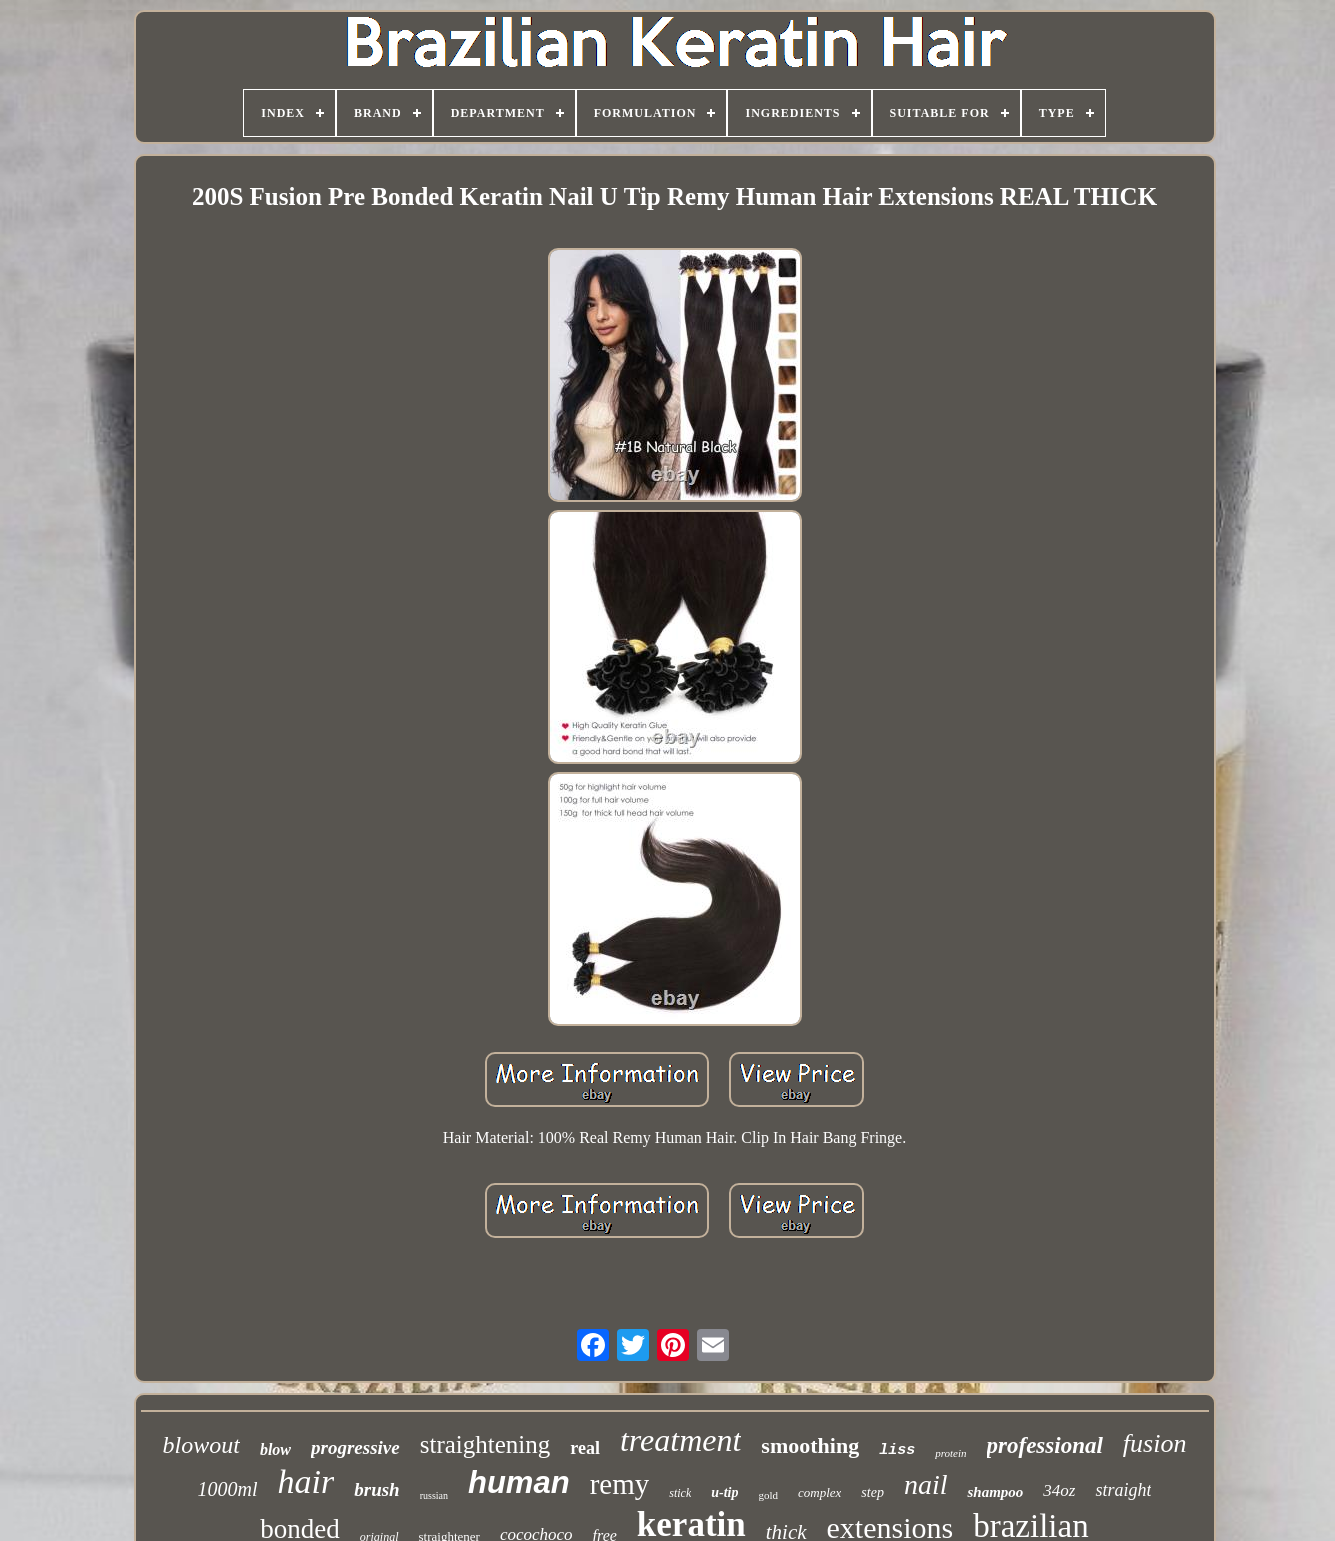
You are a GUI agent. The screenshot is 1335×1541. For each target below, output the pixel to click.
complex (819, 1492)
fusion (1155, 1443)
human (519, 1482)
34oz (1059, 1490)
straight (1123, 1490)
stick (680, 1493)
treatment (680, 1440)
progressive (355, 1447)
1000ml (228, 1489)
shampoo (995, 1492)
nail (926, 1484)
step (872, 1492)
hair (306, 1481)
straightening (485, 1444)
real (585, 1448)
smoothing (810, 1445)
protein (950, 1453)
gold (768, 1495)
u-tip (724, 1492)
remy (620, 1484)
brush (376, 1489)
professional (1045, 1445)
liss (897, 1450)
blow (275, 1449)
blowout (201, 1445)
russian (434, 1495)
